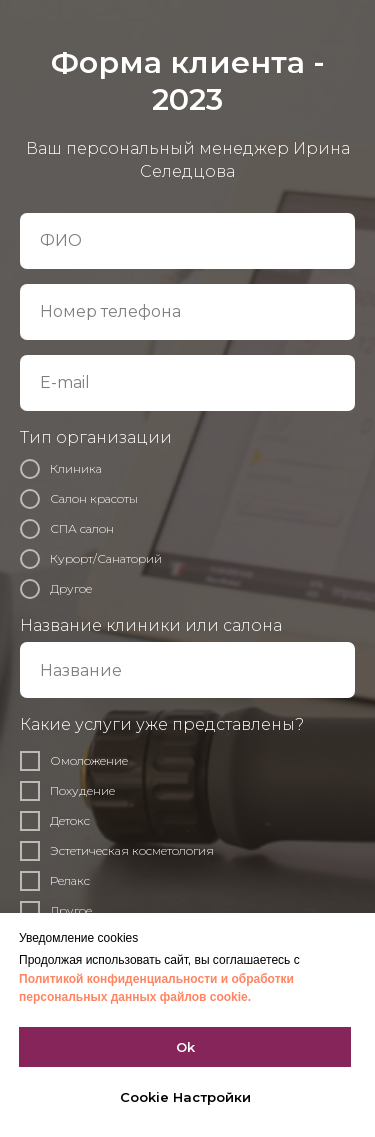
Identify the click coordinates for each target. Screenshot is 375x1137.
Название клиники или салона (151, 625)
